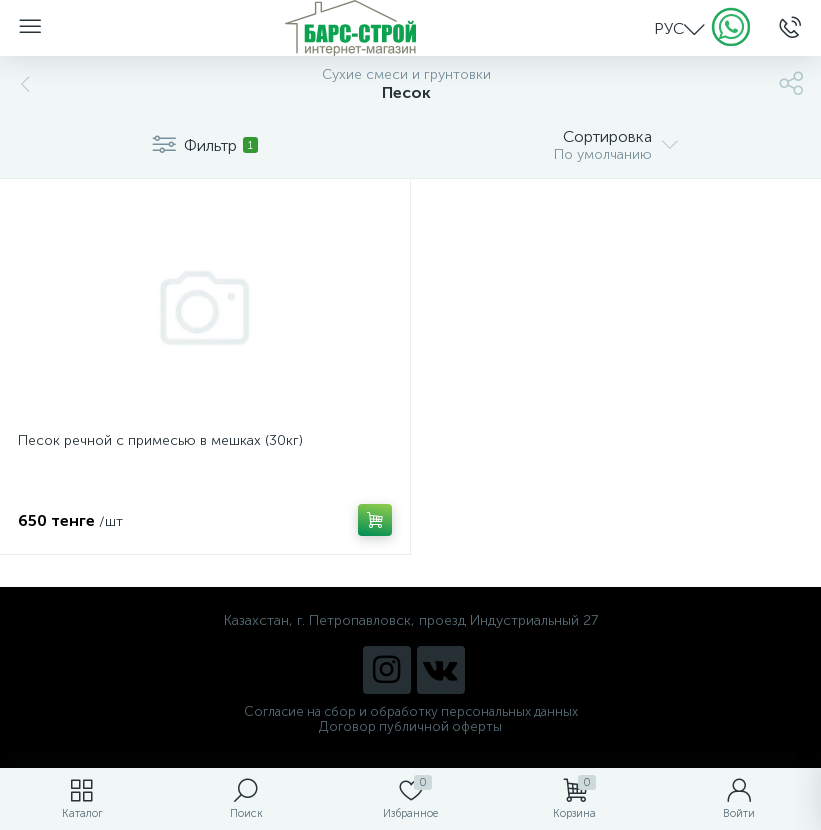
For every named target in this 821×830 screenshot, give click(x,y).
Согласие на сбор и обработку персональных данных (411, 711)
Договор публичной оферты (410, 726)
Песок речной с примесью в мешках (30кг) (160, 440)
